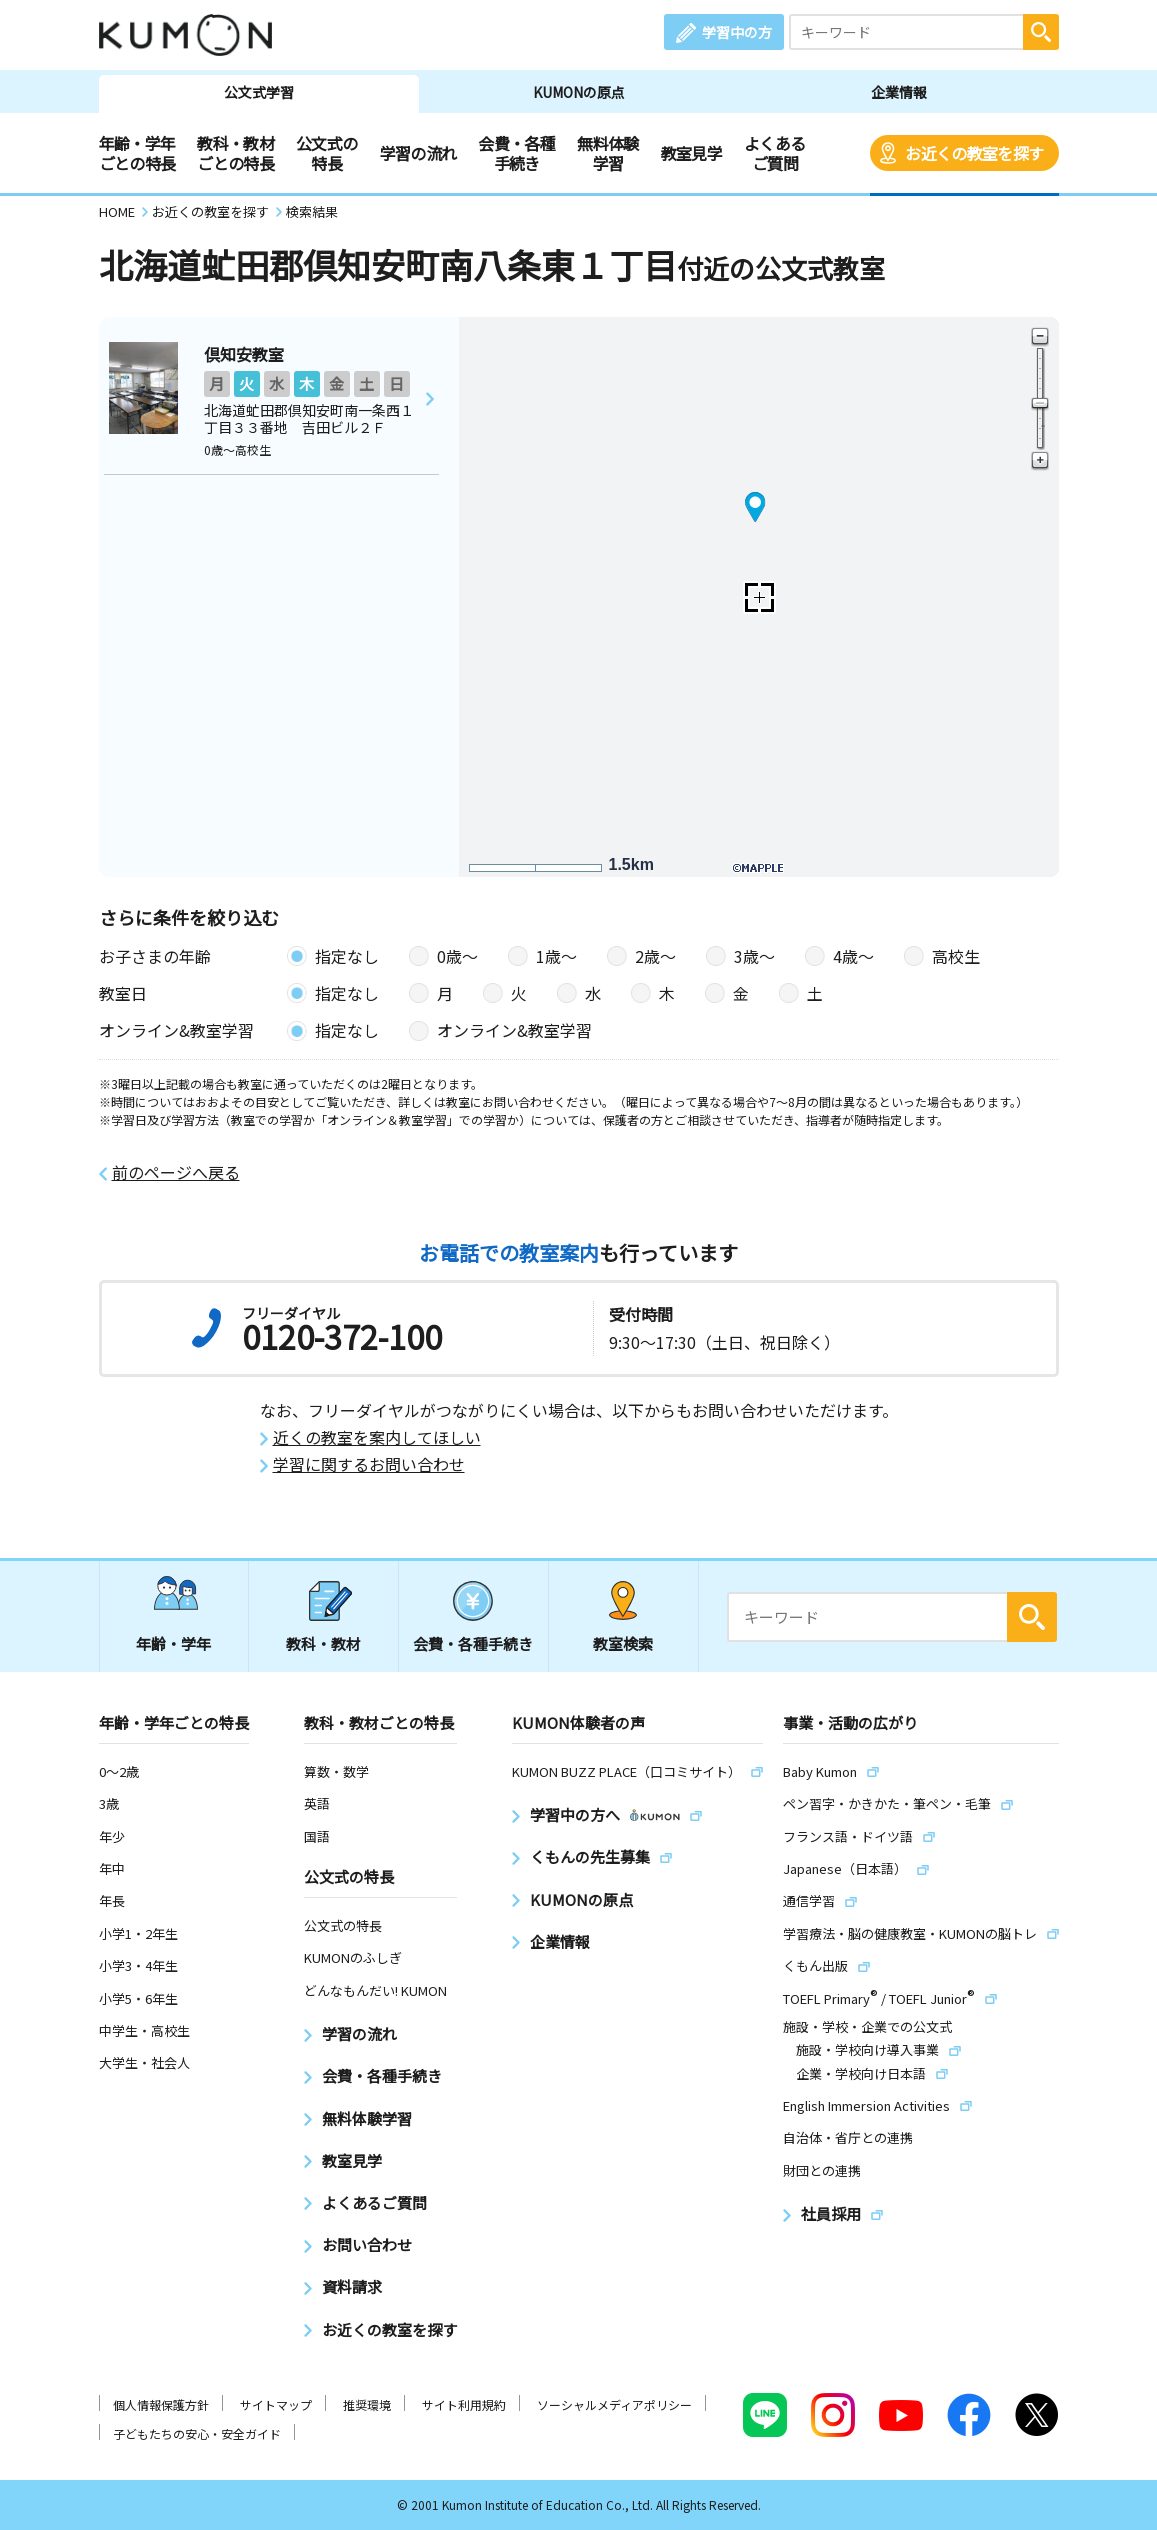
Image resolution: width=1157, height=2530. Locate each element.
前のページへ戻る (176, 1172)
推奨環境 (367, 2404)
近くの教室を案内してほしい (377, 1437)
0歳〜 (457, 956)
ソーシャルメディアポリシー (614, 2404)
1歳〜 (556, 956)
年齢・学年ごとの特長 (137, 153)
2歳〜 (655, 956)
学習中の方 (737, 32)
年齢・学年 (173, 1643)
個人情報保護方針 (161, 2404)
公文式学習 (259, 92)
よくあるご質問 (774, 153)
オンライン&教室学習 (514, 1030)
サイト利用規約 (464, 2404)
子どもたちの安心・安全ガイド (197, 2433)
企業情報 (899, 92)
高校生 (956, 956)
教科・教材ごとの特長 (235, 153)
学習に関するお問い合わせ (369, 1464)
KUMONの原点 (579, 92)
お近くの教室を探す (974, 153)
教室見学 (691, 153)
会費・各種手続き (516, 153)
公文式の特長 (326, 153)
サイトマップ (276, 2404)
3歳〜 (754, 956)
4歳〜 (853, 956)
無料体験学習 (607, 153)
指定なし (347, 956)
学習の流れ (418, 153)
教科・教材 (323, 1643)
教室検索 (623, 1643)
